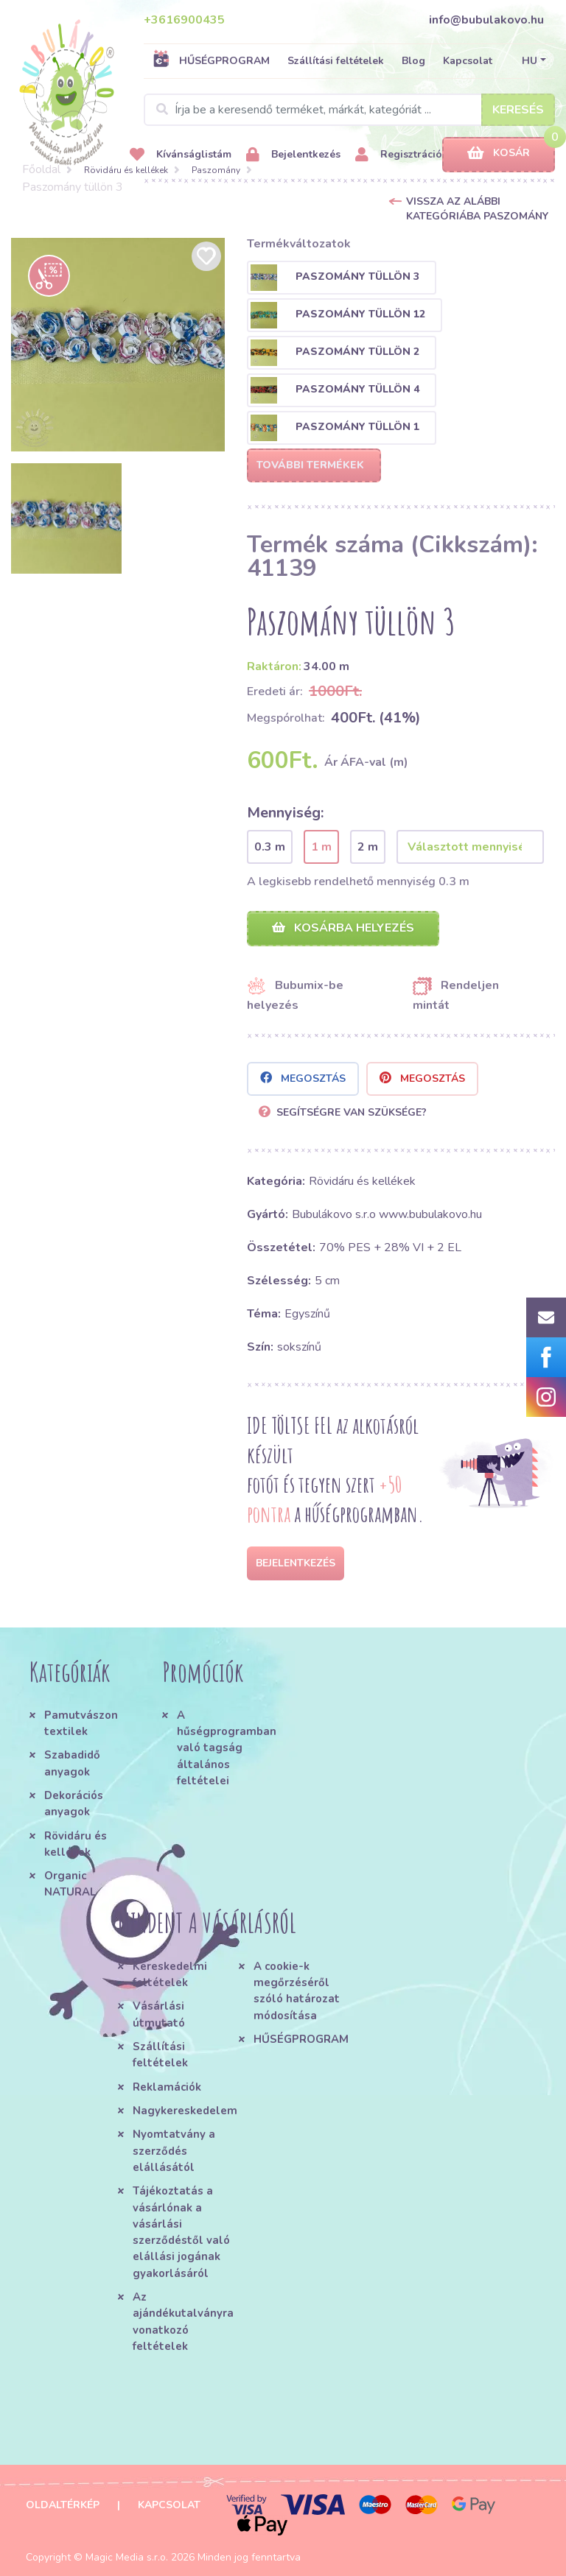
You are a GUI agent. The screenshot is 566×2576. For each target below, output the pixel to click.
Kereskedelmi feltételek (170, 1974)
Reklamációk (167, 2087)
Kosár (498, 153)
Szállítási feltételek (335, 61)
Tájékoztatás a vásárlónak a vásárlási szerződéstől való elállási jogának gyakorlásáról (181, 2232)
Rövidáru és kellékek (126, 170)
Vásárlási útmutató (159, 2014)
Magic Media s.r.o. (126, 2557)
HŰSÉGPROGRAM (211, 60)
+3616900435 (184, 20)
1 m (321, 847)
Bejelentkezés (293, 155)
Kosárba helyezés (343, 928)
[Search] (349, 110)
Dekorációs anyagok (73, 1803)
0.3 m (269, 847)
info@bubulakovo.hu (486, 20)
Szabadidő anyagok (72, 1763)
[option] (118, 344)
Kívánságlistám (180, 155)
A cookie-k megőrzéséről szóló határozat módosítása (297, 1991)
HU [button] (529, 61)
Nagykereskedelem (185, 2110)
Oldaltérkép (62, 2505)
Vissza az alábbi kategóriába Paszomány (477, 208)
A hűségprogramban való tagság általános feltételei (225, 1748)
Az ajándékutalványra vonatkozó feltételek (183, 2322)
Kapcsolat (467, 61)
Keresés (518, 110)
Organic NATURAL (70, 1883)
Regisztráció (398, 155)
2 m (367, 847)
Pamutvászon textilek (81, 1723)
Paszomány (216, 170)
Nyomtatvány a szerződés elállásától (174, 2151)
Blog (413, 61)
